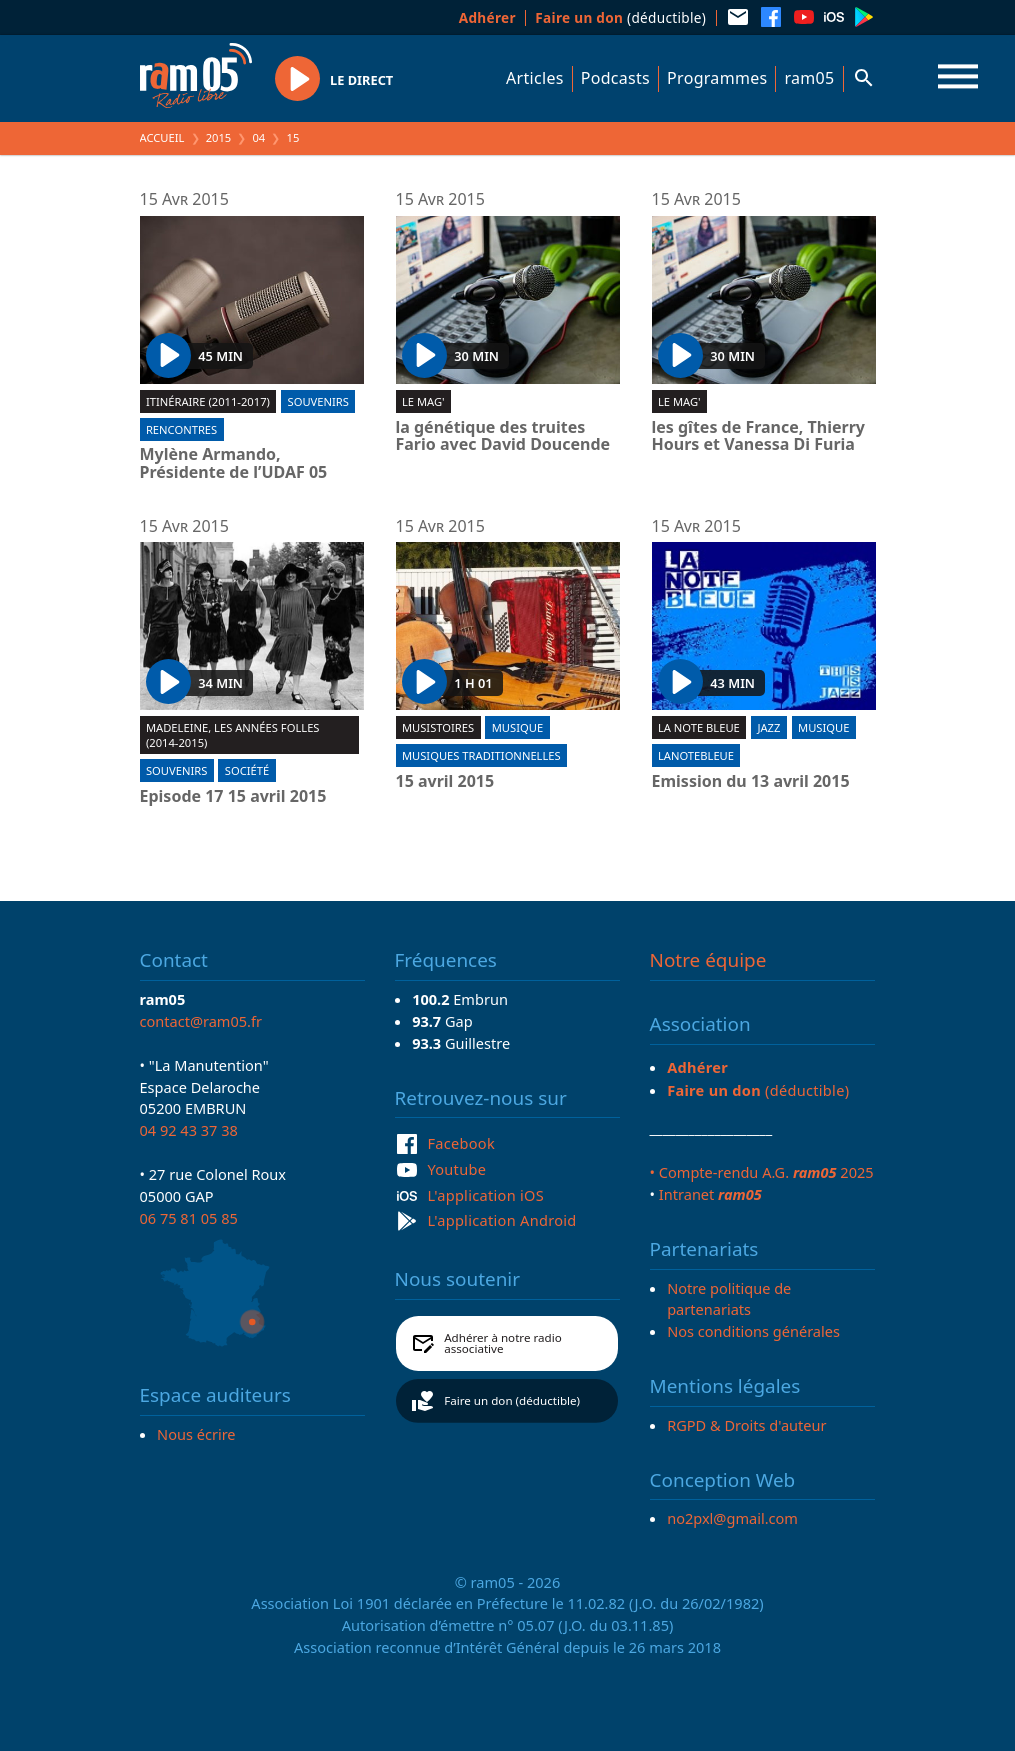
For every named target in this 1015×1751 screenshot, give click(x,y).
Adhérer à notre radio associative (503, 1343)
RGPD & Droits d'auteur (746, 1425)
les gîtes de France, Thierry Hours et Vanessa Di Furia (758, 436)
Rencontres (181, 429)
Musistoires (438, 727)
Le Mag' (423, 401)
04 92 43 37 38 (189, 1130)
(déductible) (620, 17)
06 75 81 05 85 (189, 1218)
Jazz (768, 727)
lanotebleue (696, 755)
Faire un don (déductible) (512, 1400)
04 (258, 137)
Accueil (162, 137)
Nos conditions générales (753, 1331)
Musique (517, 727)
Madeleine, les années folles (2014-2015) (233, 735)
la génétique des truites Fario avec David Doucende (503, 436)
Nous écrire (196, 1434)
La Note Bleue (699, 727)
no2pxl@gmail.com (732, 1518)
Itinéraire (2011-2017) (208, 401)
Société (247, 770)
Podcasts (615, 78)
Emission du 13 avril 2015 (751, 782)
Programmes (717, 78)
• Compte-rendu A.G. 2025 (762, 1172)
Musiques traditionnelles (481, 755)
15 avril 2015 (445, 782)
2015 (219, 137)
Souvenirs (318, 401)
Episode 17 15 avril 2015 (233, 797)
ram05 (809, 78)
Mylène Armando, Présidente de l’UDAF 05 (234, 463)
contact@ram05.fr (201, 1021)
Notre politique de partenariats (729, 1299)
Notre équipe (708, 960)
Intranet (710, 1194)
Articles (535, 78)
